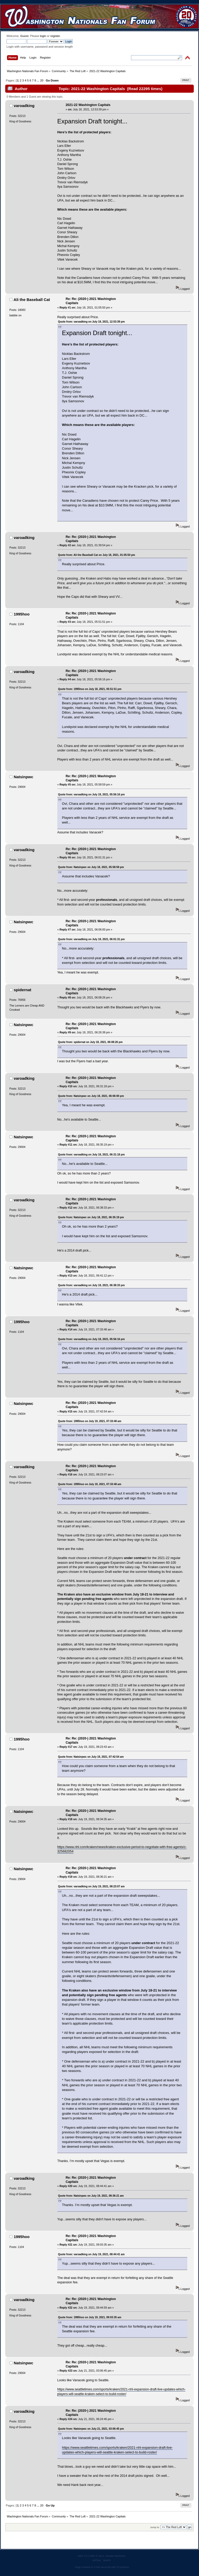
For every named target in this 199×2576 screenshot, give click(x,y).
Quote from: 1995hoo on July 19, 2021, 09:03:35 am (89, 2317)
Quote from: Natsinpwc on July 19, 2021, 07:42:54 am (91, 1756)
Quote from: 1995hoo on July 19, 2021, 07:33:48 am (89, 1421)
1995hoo (22, 614)
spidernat (22, 990)
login (43, 35)
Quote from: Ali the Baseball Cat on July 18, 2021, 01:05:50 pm (96, 555)
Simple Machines (115, 2555)
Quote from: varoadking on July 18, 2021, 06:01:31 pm (91, 939)
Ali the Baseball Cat (32, 299)
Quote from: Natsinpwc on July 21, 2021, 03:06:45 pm (91, 2428)
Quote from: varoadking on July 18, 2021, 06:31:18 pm (91, 1154)
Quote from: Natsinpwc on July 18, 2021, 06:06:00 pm (91, 1096)
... (38, 80)
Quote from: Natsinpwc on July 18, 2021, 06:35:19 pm (91, 1217)
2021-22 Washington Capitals (88, 105)
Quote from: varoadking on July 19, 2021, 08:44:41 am (91, 2254)
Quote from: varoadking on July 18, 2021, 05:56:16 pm (91, 794)
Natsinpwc (23, 777)
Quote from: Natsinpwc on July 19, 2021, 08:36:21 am (91, 2195)
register (55, 35)
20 (41, 80)
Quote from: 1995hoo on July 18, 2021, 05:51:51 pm (89, 689)
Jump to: (155, 2527)
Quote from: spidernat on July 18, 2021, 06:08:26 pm (90, 1042)
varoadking (24, 105)
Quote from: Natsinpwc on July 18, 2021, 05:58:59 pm (91, 867)
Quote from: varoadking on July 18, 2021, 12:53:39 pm (91, 321)
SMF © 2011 (97, 2555)
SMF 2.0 (83, 2555)
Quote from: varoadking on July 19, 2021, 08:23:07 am (91, 1886)
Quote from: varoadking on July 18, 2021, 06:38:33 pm (91, 1285)
